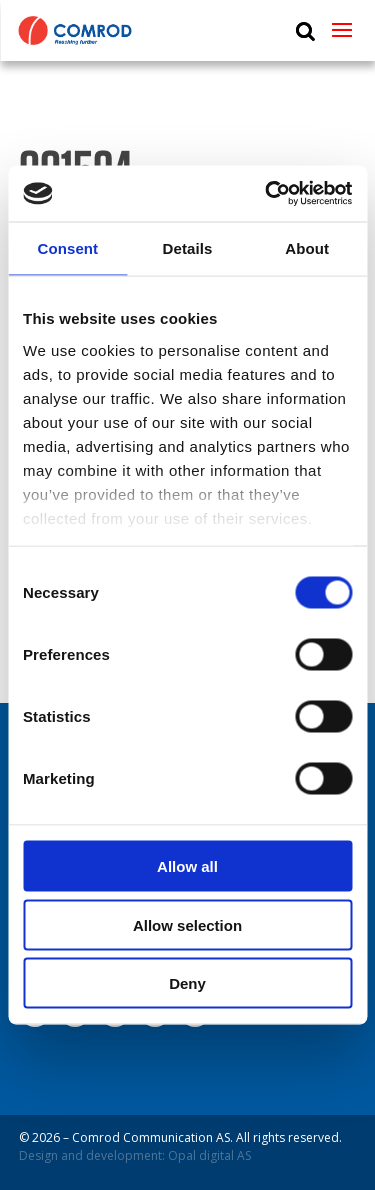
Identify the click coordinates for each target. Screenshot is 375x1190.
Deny (187, 983)
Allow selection (187, 924)
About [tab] (307, 247)
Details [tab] (188, 247)
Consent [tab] (67, 247)
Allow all (187, 866)
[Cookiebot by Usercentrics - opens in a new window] (267, 194)
